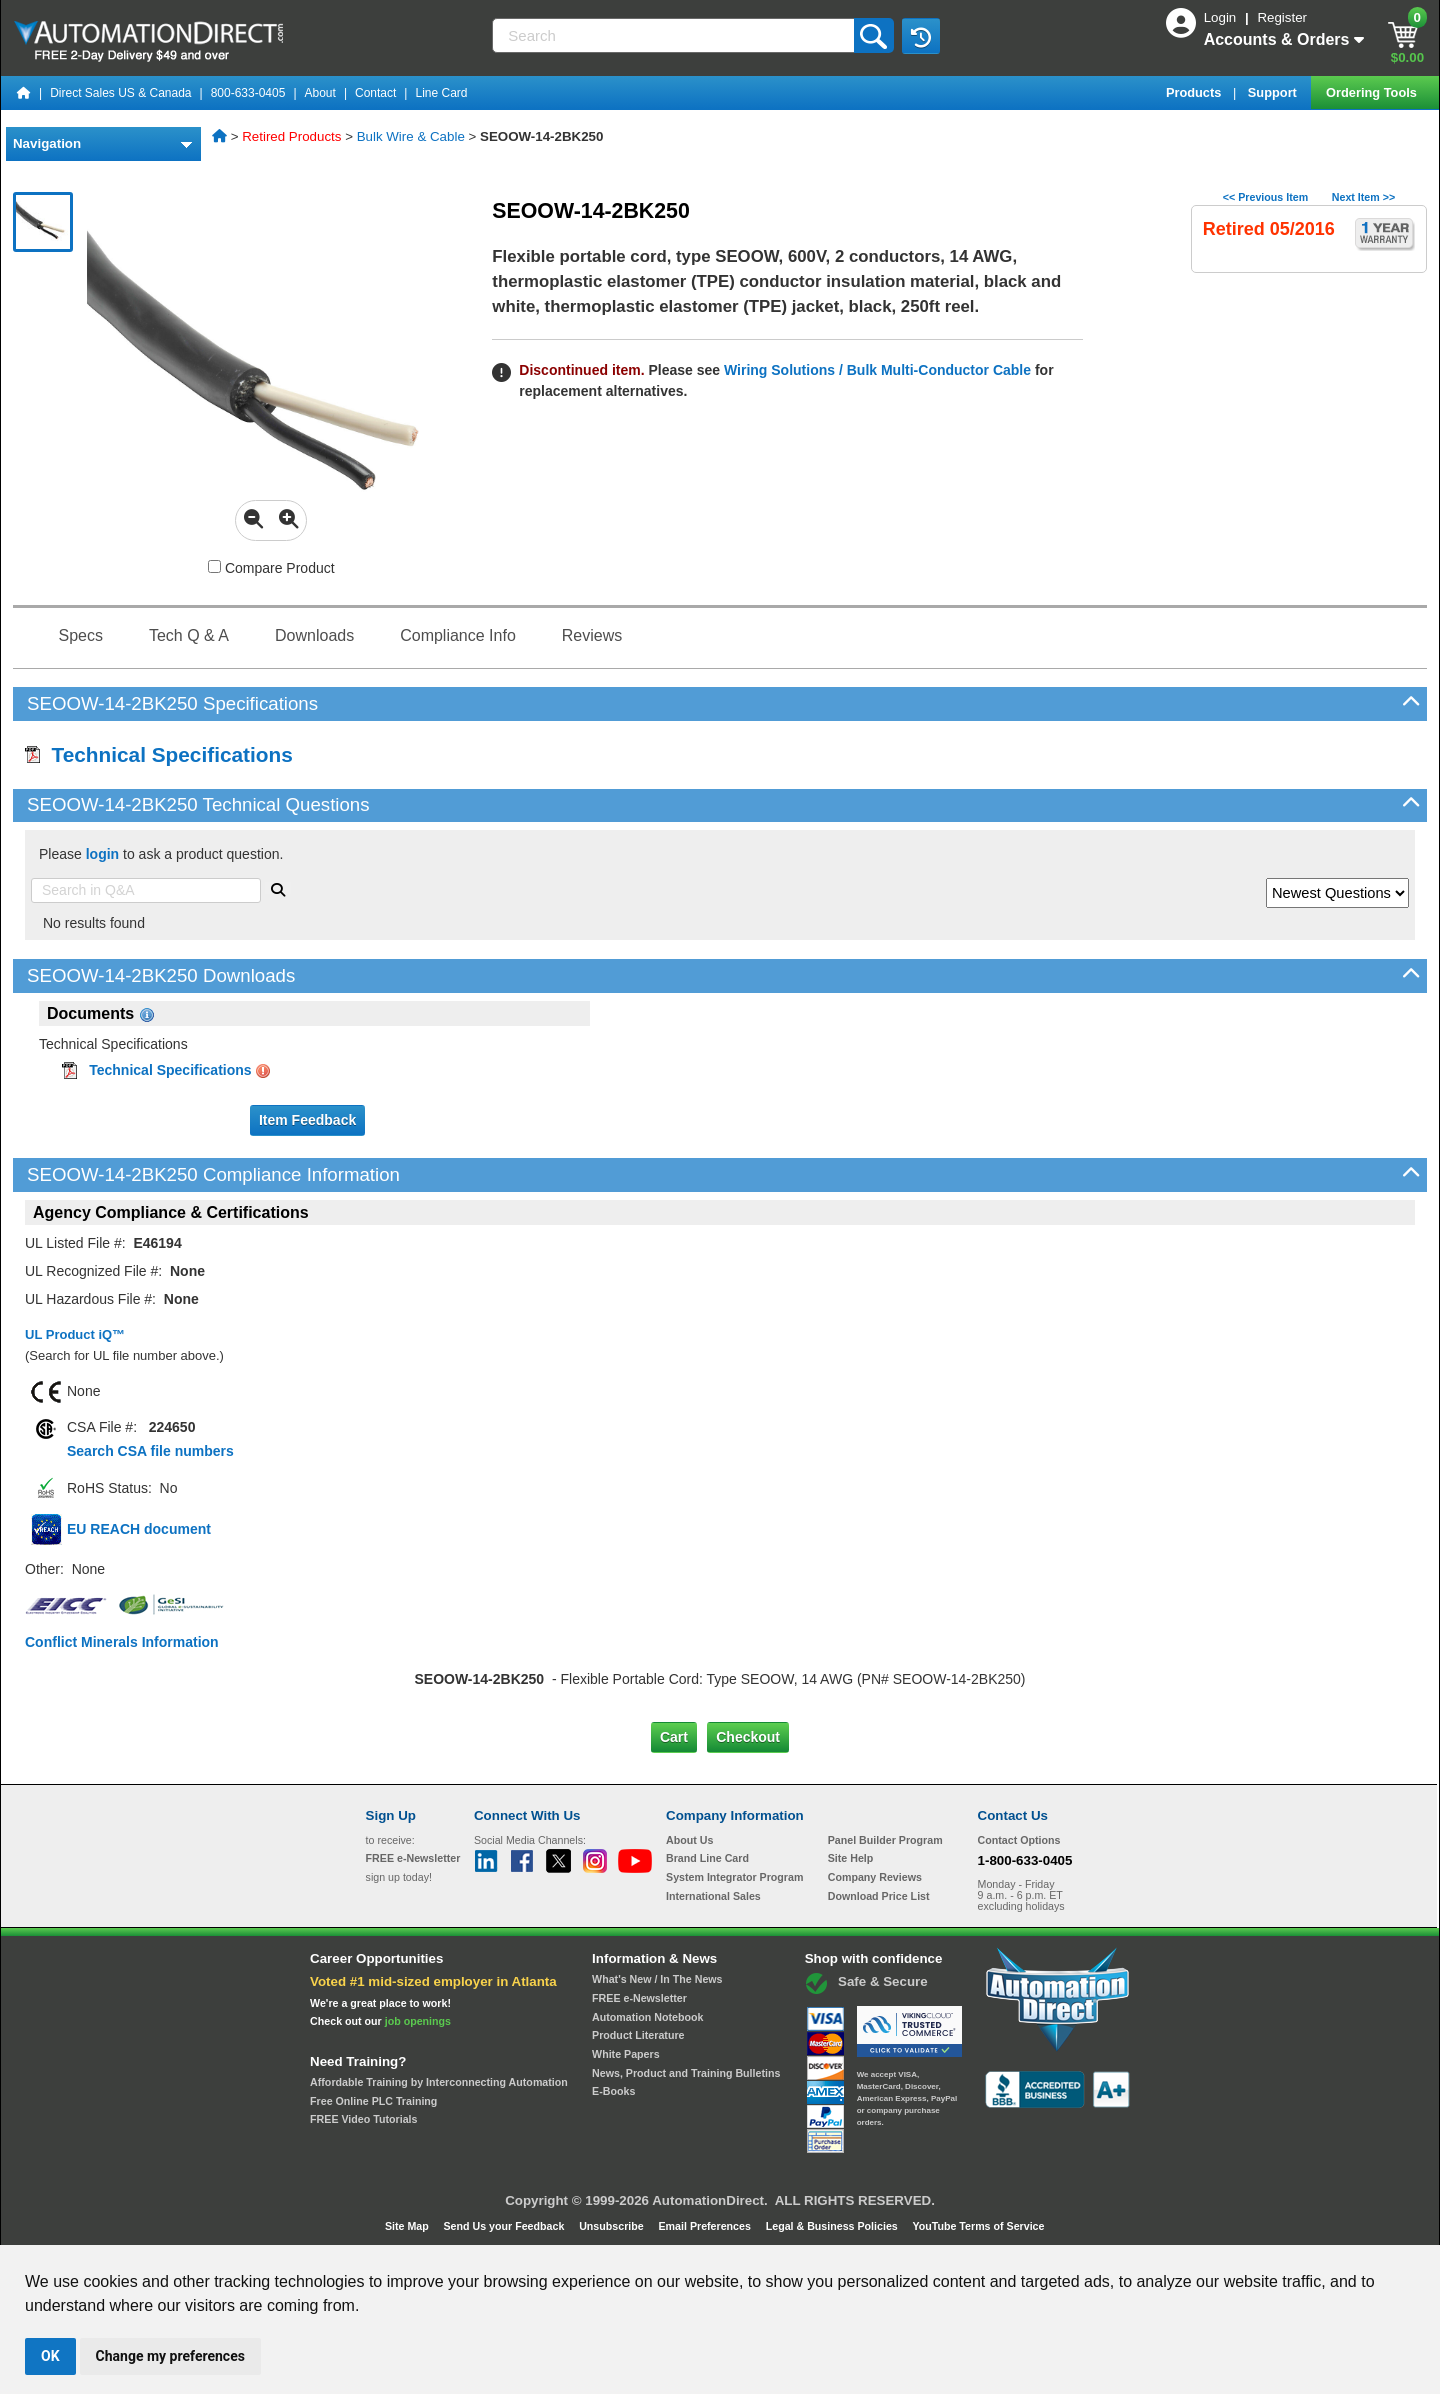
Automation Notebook (647, 2017)
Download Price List (879, 1896)
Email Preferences (705, 2226)
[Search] (674, 35)
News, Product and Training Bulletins (686, 2073)
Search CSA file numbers (150, 1451)
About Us (689, 1840)
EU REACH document (139, 1529)
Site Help (851, 1858)
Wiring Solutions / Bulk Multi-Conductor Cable (875, 370)
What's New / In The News (657, 1979)
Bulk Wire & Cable (411, 136)
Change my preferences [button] (170, 2356)
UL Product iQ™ (75, 1334)
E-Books (613, 2091)
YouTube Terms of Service (978, 2226)
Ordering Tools (1373, 92)
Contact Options (1019, 1840)
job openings (418, 2021)
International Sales (713, 1896)
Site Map (408, 2226)
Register (1282, 17)
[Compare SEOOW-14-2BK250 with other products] (214, 566)
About (320, 93)
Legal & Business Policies (833, 2226)
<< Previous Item (1265, 197)
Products (1195, 92)
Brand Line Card (707, 1858)
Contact (375, 93)
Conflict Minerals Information (122, 1642)
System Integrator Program (734, 1877)
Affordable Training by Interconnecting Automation (439, 2082)
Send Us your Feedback (506, 2226)
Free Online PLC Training (373, 2101)
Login (1222, 17)
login (102, 854)
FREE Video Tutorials (363, 2119)
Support (1274, 92)
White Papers (626, 2054)
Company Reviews (875, 1877)
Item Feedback (307, 1120)
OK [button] (50, 2356)
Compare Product (271, 568)
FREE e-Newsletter (639, 1998)
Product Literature (638, 2035)
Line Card (441, 93)
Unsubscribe (613, 2226)
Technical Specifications (159, 754)
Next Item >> (1363, 197)
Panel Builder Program (885, 1840)
